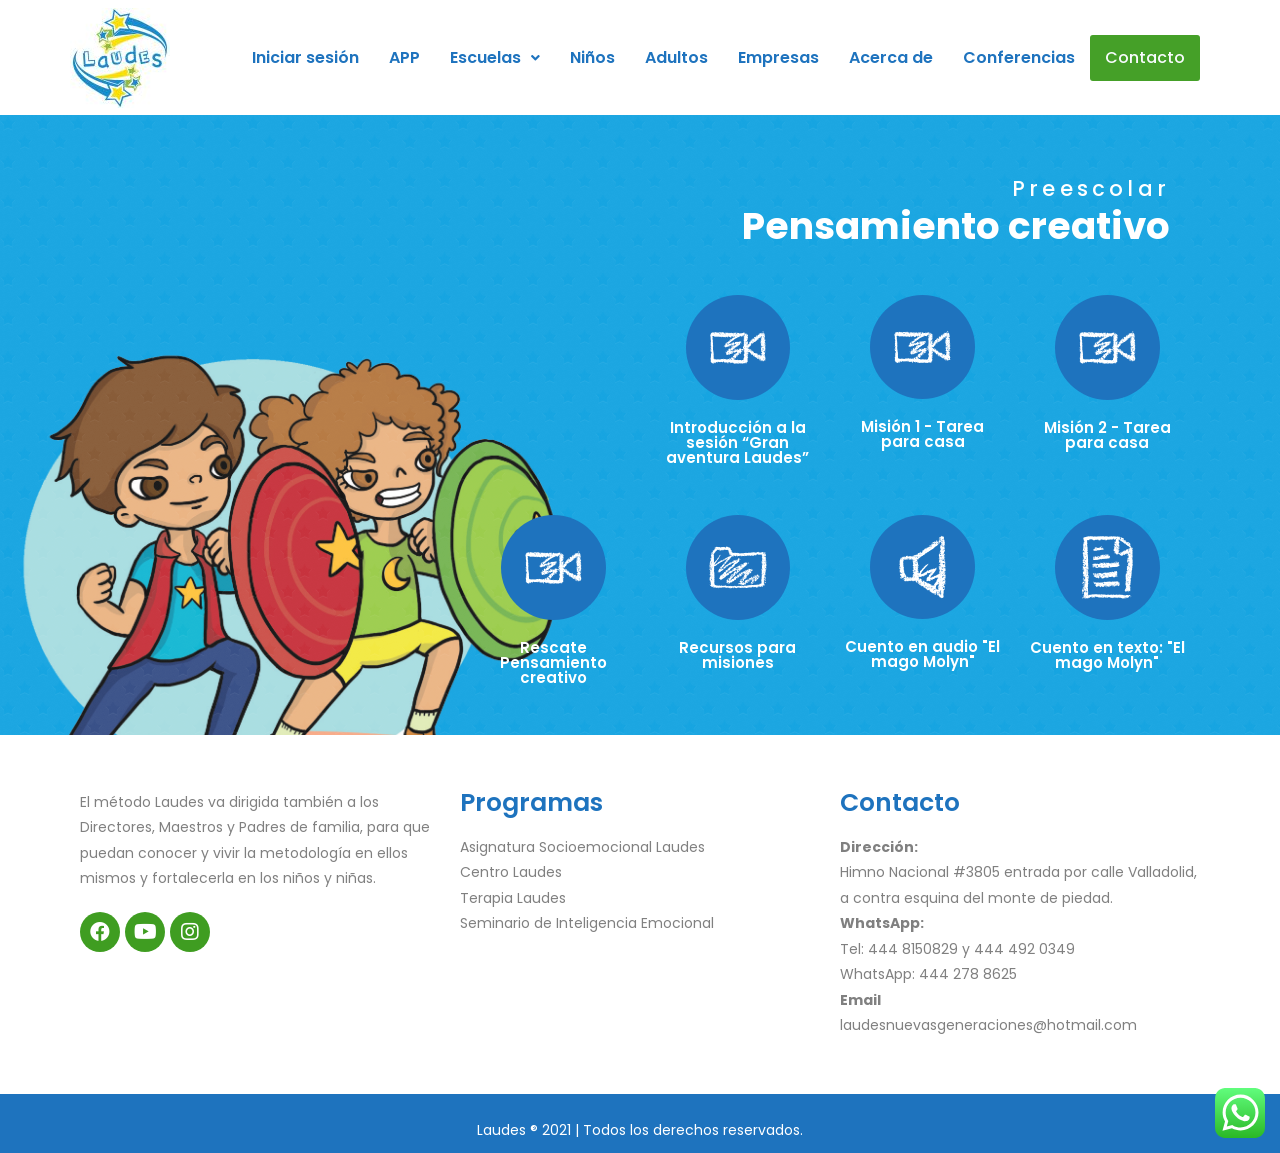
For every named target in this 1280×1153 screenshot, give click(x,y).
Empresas (778, 57)
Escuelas (495, 57)
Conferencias (1019, 57)
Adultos (676, 57)
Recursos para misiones (737, 655)
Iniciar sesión (305, 57)
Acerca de (891, 57)
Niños (592, 57)
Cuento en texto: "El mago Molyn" (1107, 655)
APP (404, 57)
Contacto (1145, 57)
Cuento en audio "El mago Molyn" (922, 654)
